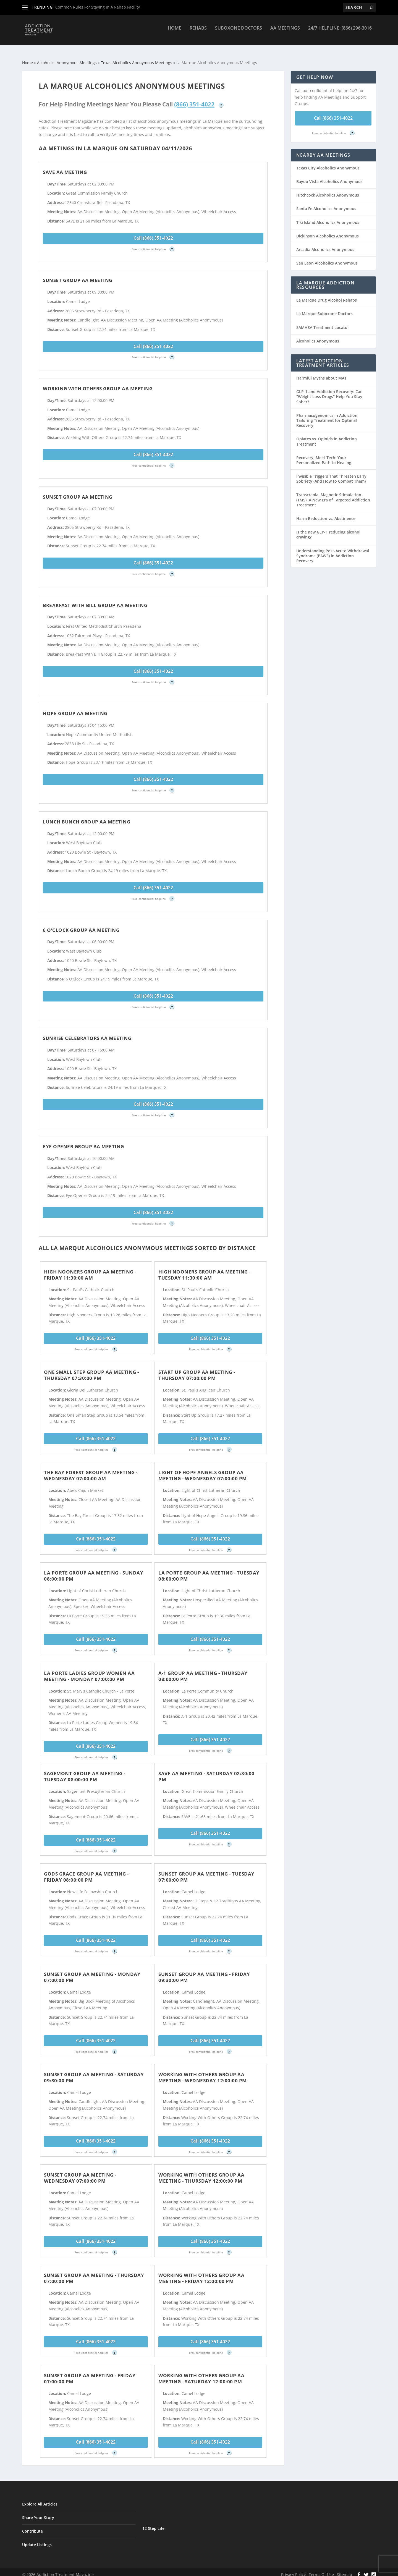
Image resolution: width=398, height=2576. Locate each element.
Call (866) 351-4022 (153, 233)
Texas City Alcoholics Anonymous (328, 163)
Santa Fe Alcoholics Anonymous (326, 203)
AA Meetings (285, 32)
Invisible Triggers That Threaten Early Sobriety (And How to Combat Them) (331, 474)
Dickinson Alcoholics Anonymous (327, 231)
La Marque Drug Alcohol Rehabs (326, 295)
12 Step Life (153, 2523)
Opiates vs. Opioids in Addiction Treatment (326, 436)
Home (174, 32)
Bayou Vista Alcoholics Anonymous (329, 176)
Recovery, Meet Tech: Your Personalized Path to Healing (323, 455)
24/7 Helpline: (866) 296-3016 (340, 32)
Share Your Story (38, 2512)
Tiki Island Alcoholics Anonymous (327, 217)
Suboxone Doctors (238, 32)
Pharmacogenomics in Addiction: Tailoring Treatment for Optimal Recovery (327, 415)
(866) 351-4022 (194, 99)
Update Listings (37, 2539)
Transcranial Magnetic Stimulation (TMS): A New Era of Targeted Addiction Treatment (333, 494)
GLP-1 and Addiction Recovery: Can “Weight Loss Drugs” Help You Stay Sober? (329, 391)
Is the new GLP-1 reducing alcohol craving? (328, 529)
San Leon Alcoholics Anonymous (327, 258)
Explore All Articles (39, 2499)
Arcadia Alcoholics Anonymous (325, 244)
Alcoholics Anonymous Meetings (67, 57)
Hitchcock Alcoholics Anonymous (327, 190)
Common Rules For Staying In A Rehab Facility (97, 7)
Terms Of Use (321, 2569)
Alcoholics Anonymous (317, 336)
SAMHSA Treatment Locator (322, 322)
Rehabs (198, 32)
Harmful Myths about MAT (321, 373)
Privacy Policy (293, 2569)
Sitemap (344, 2569)
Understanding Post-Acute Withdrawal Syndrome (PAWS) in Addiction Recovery (332, 550)
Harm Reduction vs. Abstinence (325, 513)
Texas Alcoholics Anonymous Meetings (136, 57)
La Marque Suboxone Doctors (324, 308)
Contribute (32, 2526)
